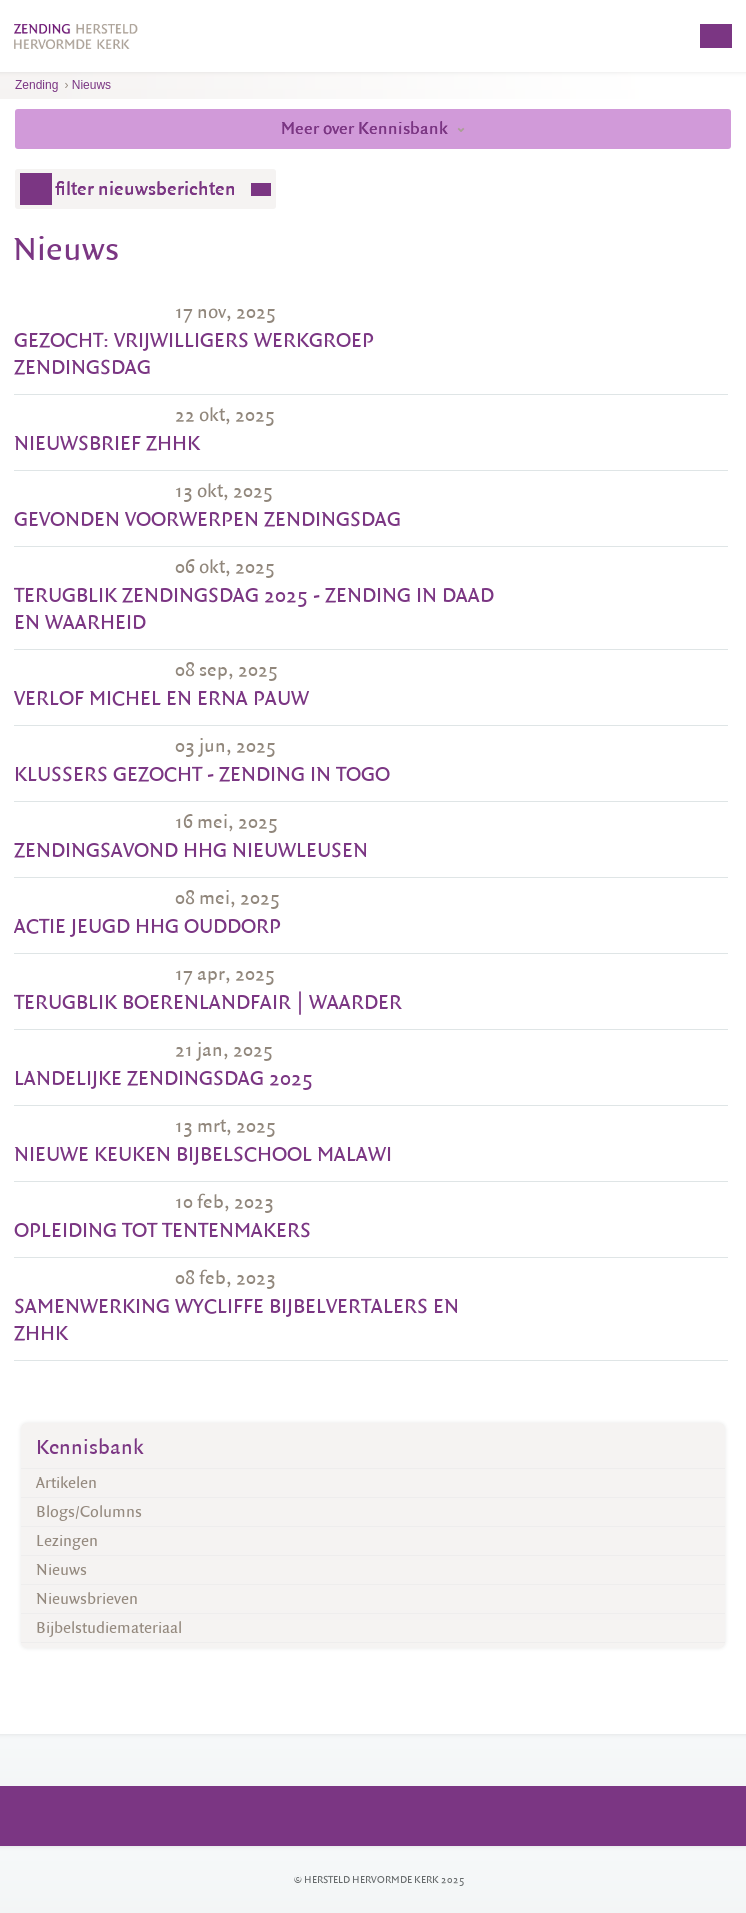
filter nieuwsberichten (145, 189)
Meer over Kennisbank (373, 128)
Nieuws (91, 85)
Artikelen (66, 1483)
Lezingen (67, 1541)
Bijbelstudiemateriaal (109, 1628)
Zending (36, 85)
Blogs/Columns (89, 1512)
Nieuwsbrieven (87, 1599)
